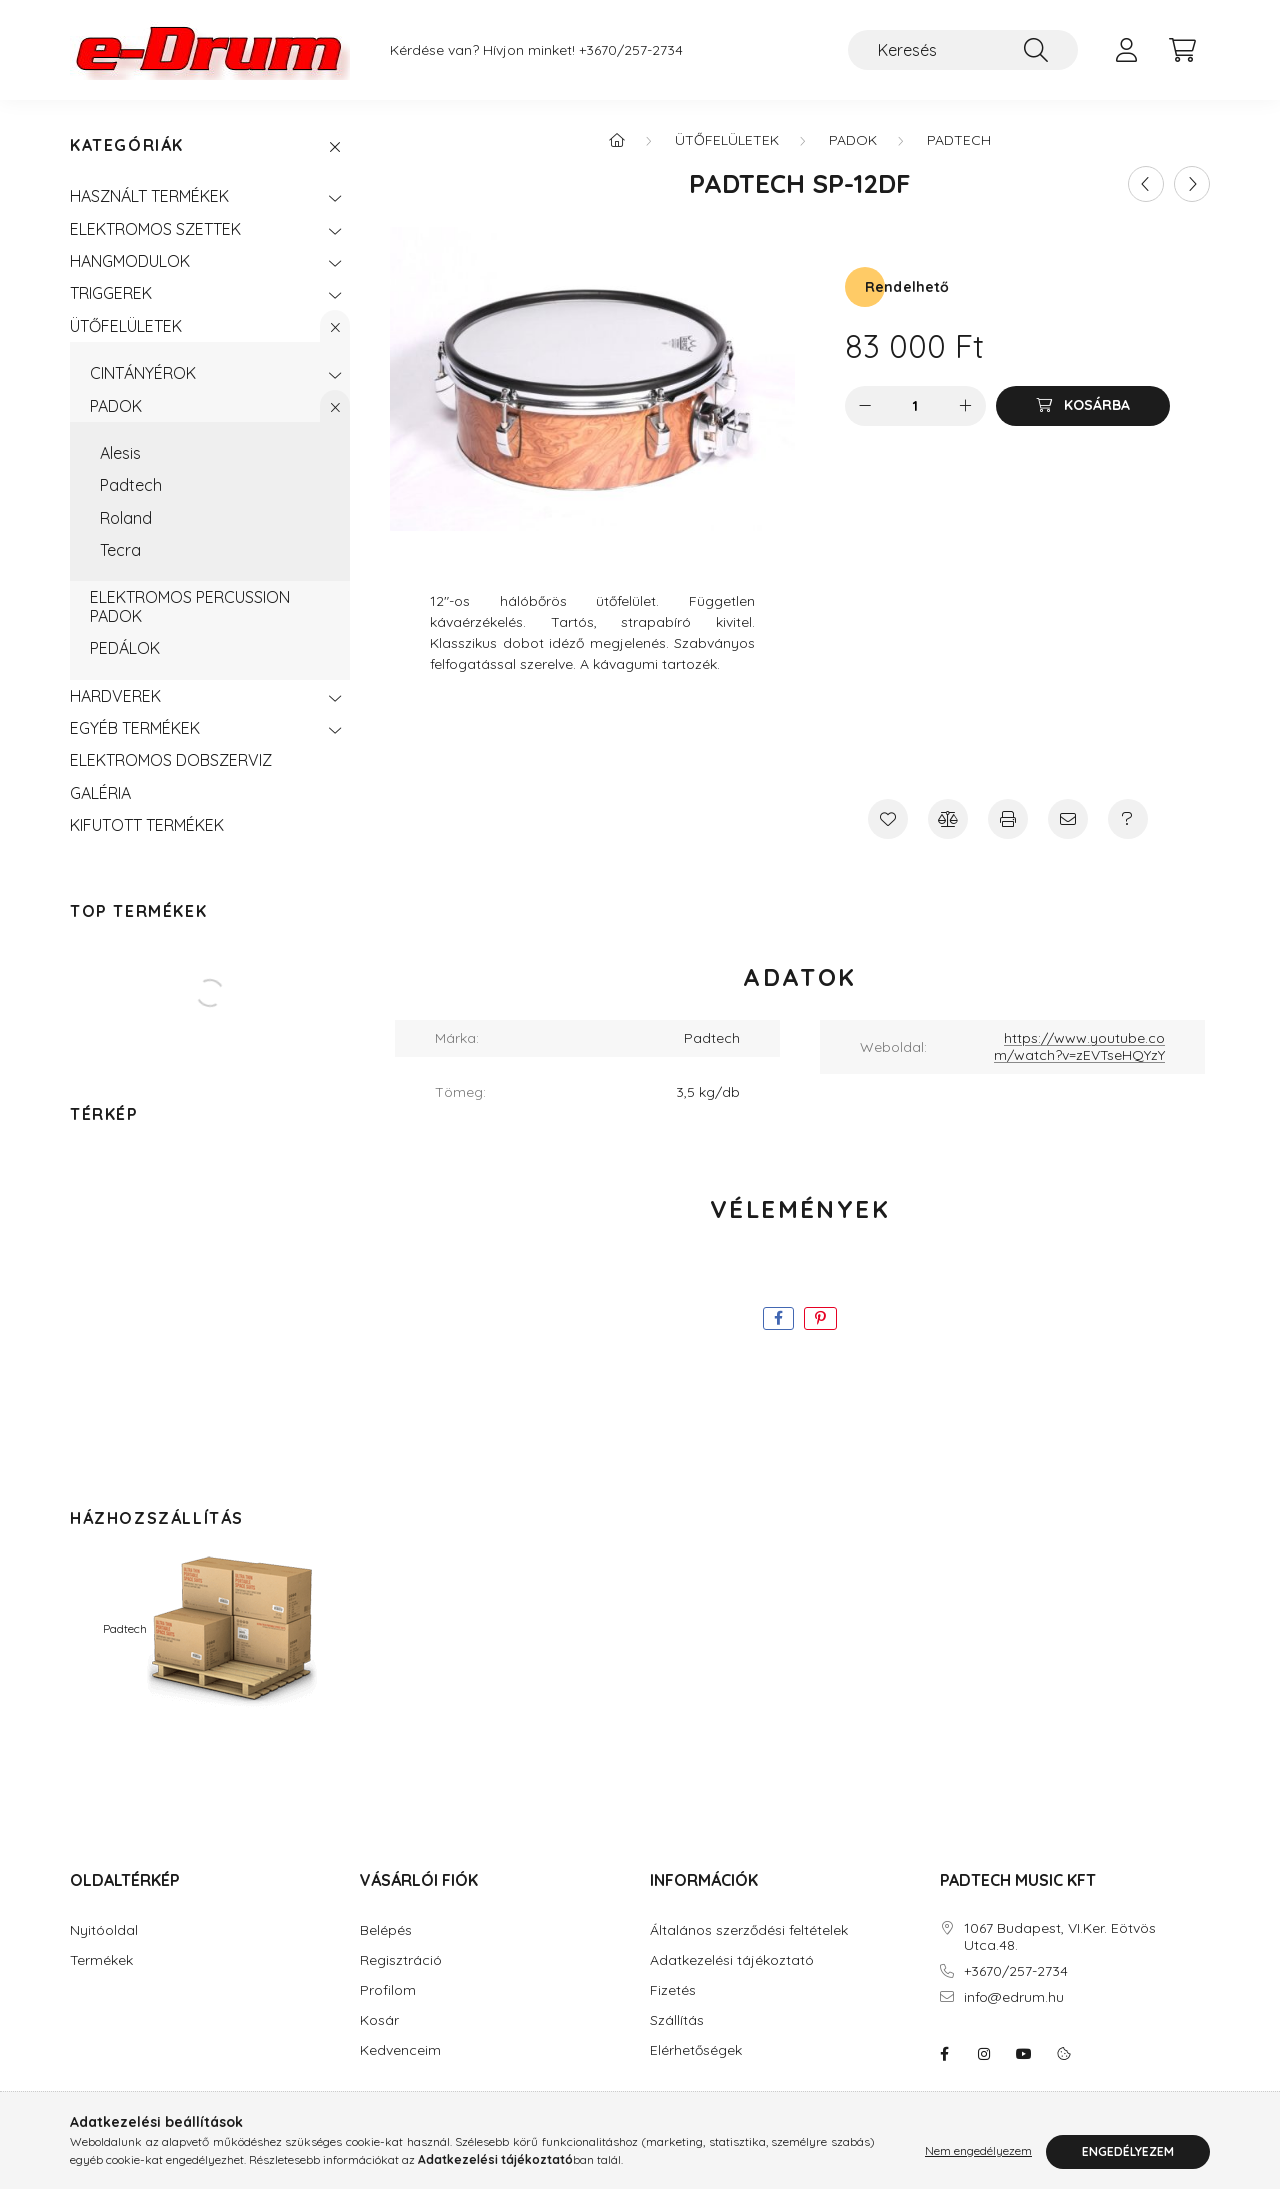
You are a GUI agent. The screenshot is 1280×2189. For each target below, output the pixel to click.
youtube (1024, 2054)
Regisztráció (401, 1960)
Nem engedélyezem (978, 2151)
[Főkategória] (617, 140)
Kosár (379, 2020)
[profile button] (1126, 50)
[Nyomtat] (1008, 819)
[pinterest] (820, 1318)
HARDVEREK (115, 696)
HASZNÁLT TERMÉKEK (149, 196)
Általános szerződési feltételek (749, 1930)
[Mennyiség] (915, 406)
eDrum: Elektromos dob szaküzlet (944, 2054)
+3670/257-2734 (631, 50)
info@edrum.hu (1014, 1997)
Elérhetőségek (696, 2050)
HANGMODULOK (130, 261)
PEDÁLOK (125, 648)
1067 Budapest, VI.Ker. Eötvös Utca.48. (1060, 1937)
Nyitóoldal (104, 1930)
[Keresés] (963, 50)
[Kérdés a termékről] (1128, 819)
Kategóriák (127, 145)
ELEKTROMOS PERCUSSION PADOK (190, 606)
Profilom (388, 1990)
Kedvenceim (400, 2050)
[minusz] (865, 406)
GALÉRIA (100, 793)
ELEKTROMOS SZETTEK (155, 229)
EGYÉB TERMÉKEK (135, 728)
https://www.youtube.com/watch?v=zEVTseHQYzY (1079, 1046)
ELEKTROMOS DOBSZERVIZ (171, 760)
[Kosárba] (1083, 406)
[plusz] (966, 406)
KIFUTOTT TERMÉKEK (147, 825)
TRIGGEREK (111, 293)
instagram (984, 2054)
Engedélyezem (1128, 2151)
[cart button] (1182, 50)
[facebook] (778, 1318)
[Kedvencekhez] (888, 819)
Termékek (101, 1960)
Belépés (386, 1930)
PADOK (116, 406)
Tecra (120, 550)
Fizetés (673, 1990)
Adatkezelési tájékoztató (732, 1960)
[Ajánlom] (1068, 819)
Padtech (131, 485)
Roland (126, 518)
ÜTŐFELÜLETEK (126, 326)
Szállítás (677, 2020)
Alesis (120, 453)
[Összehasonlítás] (948, 819)
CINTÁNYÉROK (143, 373)
